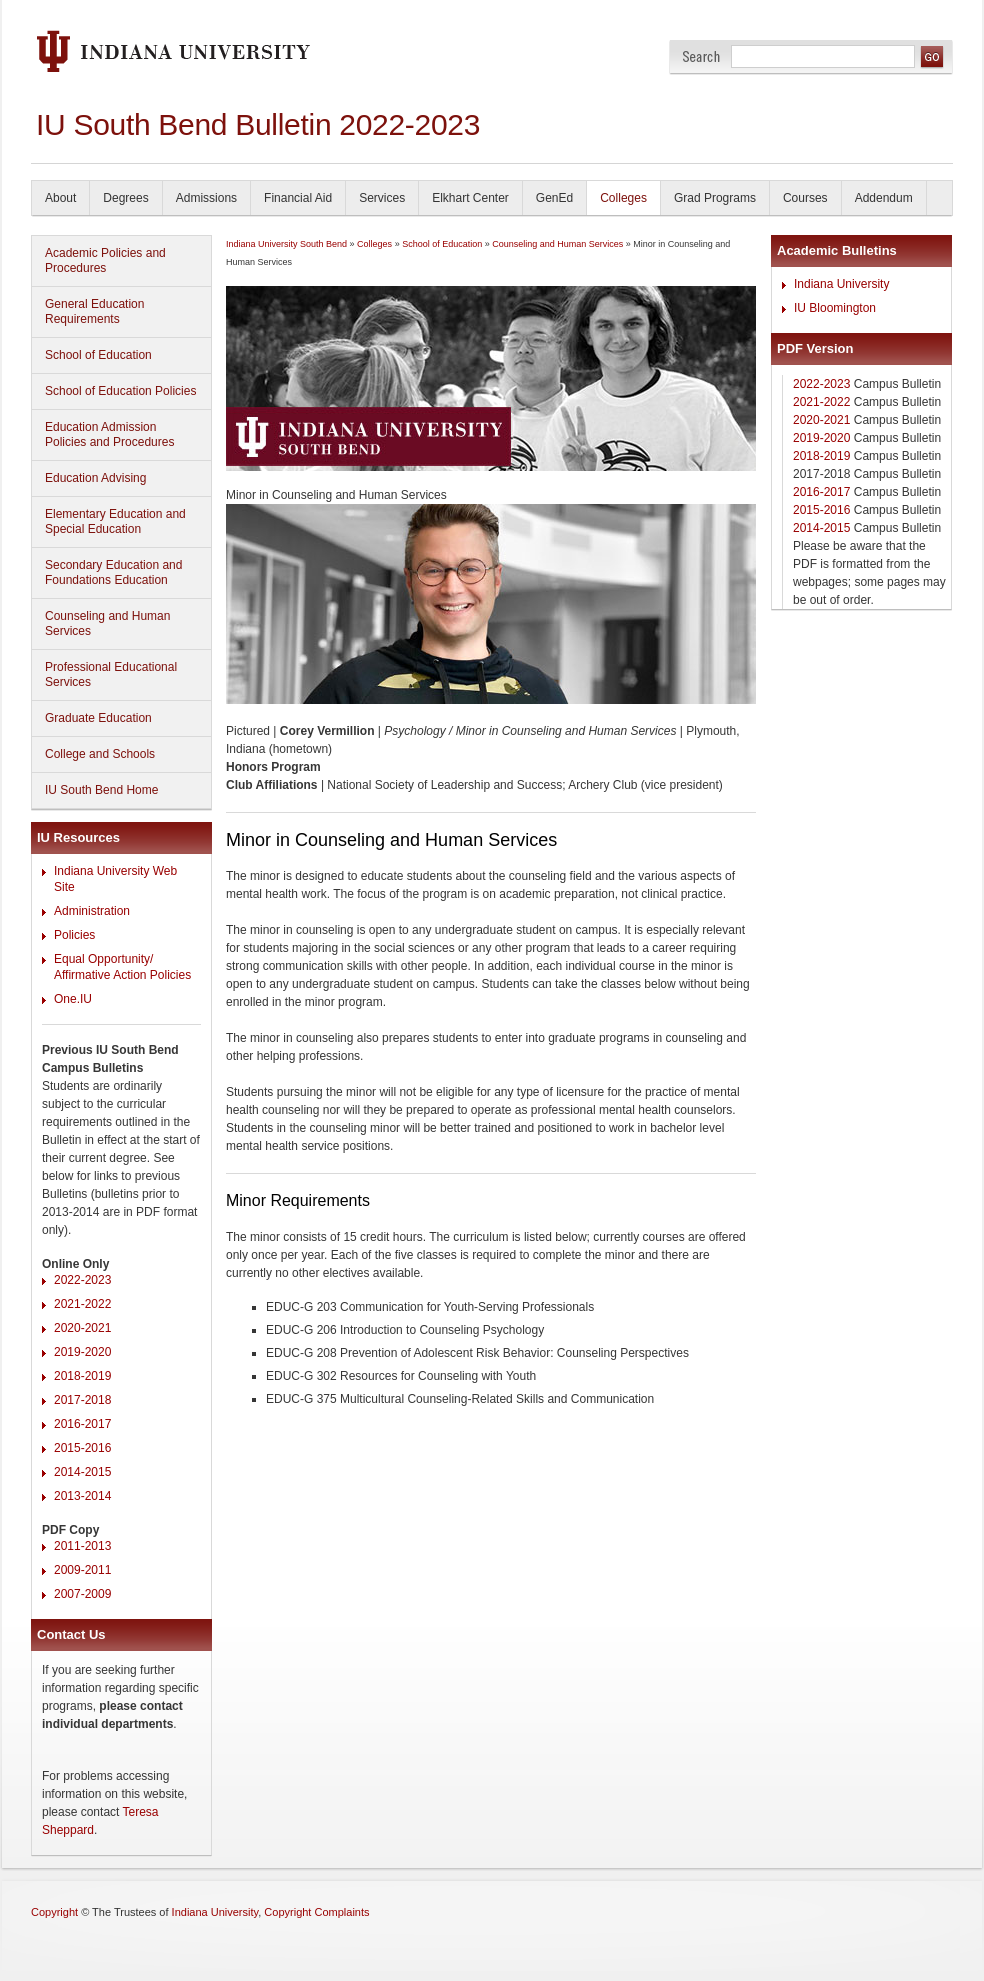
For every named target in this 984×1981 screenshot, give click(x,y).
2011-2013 (82, 1546)
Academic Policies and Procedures (105, 260)
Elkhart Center (470, 198)
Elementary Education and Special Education (115, 521)
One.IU (73, 999)
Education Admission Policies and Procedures (109, 434)
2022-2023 (82, 1280)
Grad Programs (715, 198)
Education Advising (95, 478)
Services (382, 198)
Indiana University (841, 284)
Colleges (623, 198)
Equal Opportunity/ (103, 959)
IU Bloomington (835, 308)
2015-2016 (82, 1448)
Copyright (54, 1912)
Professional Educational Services (111, 674)
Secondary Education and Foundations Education (113, 572)
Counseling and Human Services (107, 623)
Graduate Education (98, 718)
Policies (74, 935)
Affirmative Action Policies (122, 975)
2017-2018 (82, 1400)
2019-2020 (82, 1352)
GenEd (554, 198)
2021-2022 (82, 1304)
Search (701, 56)
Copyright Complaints (316, 1912)
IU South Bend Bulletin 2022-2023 (258, 124)
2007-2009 (82, 1594)
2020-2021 (82, 1328)
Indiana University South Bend (286, 244)
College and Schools (100, 754)
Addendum (884, 198)
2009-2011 (82, 1570)
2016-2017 (82, 1424)
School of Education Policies (120, 391)
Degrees (125, 198)
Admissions (206, 198)
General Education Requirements (94, 311)
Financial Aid (298, 198)
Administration (92, 911)
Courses (805, 198)
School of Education (98, 355)
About (60, 198)
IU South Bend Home (101, 790)
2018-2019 (82, 1376)
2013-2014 (82, 1496)
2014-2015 (82, 1472)
